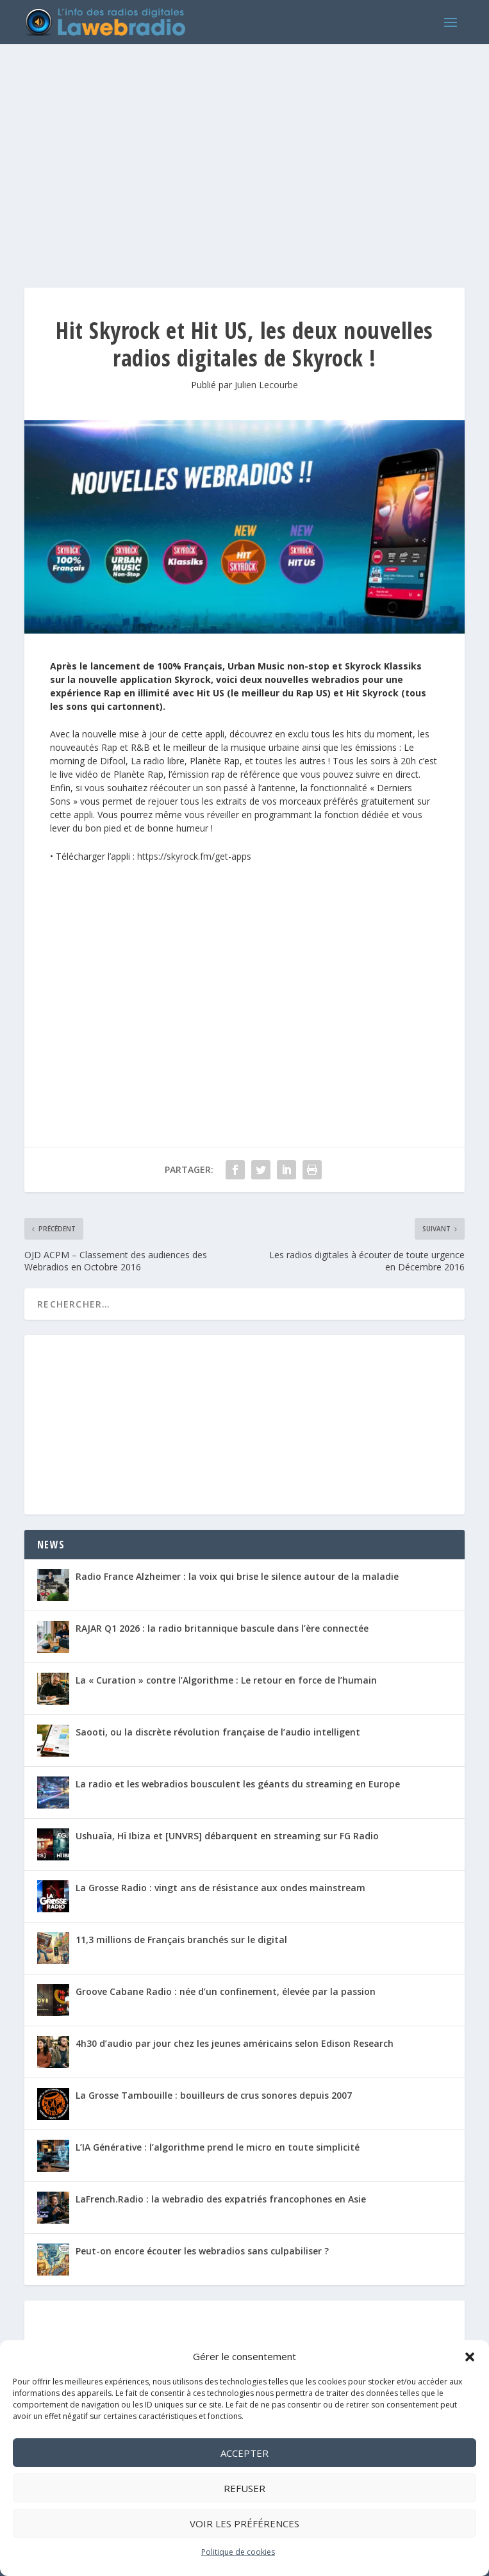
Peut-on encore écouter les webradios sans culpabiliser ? (202, 2251)
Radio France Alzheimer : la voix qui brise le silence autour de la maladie (237, 1576)
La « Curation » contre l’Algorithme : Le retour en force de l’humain (226, 1680)
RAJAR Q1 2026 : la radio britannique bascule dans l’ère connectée (222, 1628)
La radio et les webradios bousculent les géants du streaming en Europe (238, 1784)
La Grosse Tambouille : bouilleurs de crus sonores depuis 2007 (214, 2095)
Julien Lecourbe (266, 385)
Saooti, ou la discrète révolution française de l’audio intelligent (218, 1732)
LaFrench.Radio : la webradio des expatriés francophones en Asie (221, 2199)
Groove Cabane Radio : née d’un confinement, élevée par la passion (226, 1991)
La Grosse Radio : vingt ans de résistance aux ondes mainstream (220, 1888)
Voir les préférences (244, 2523)
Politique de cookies (238, 2552)
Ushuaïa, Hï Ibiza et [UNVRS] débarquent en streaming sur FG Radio (227, 1836)
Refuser (244, 2488)
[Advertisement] (244, 153)
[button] (469, 2356)
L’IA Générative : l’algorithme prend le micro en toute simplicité (218, 2147)
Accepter (244, 2453)
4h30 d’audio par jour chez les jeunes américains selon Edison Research (235, 2043)
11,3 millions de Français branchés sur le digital (181, 1939)
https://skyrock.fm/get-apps (194, 856)
